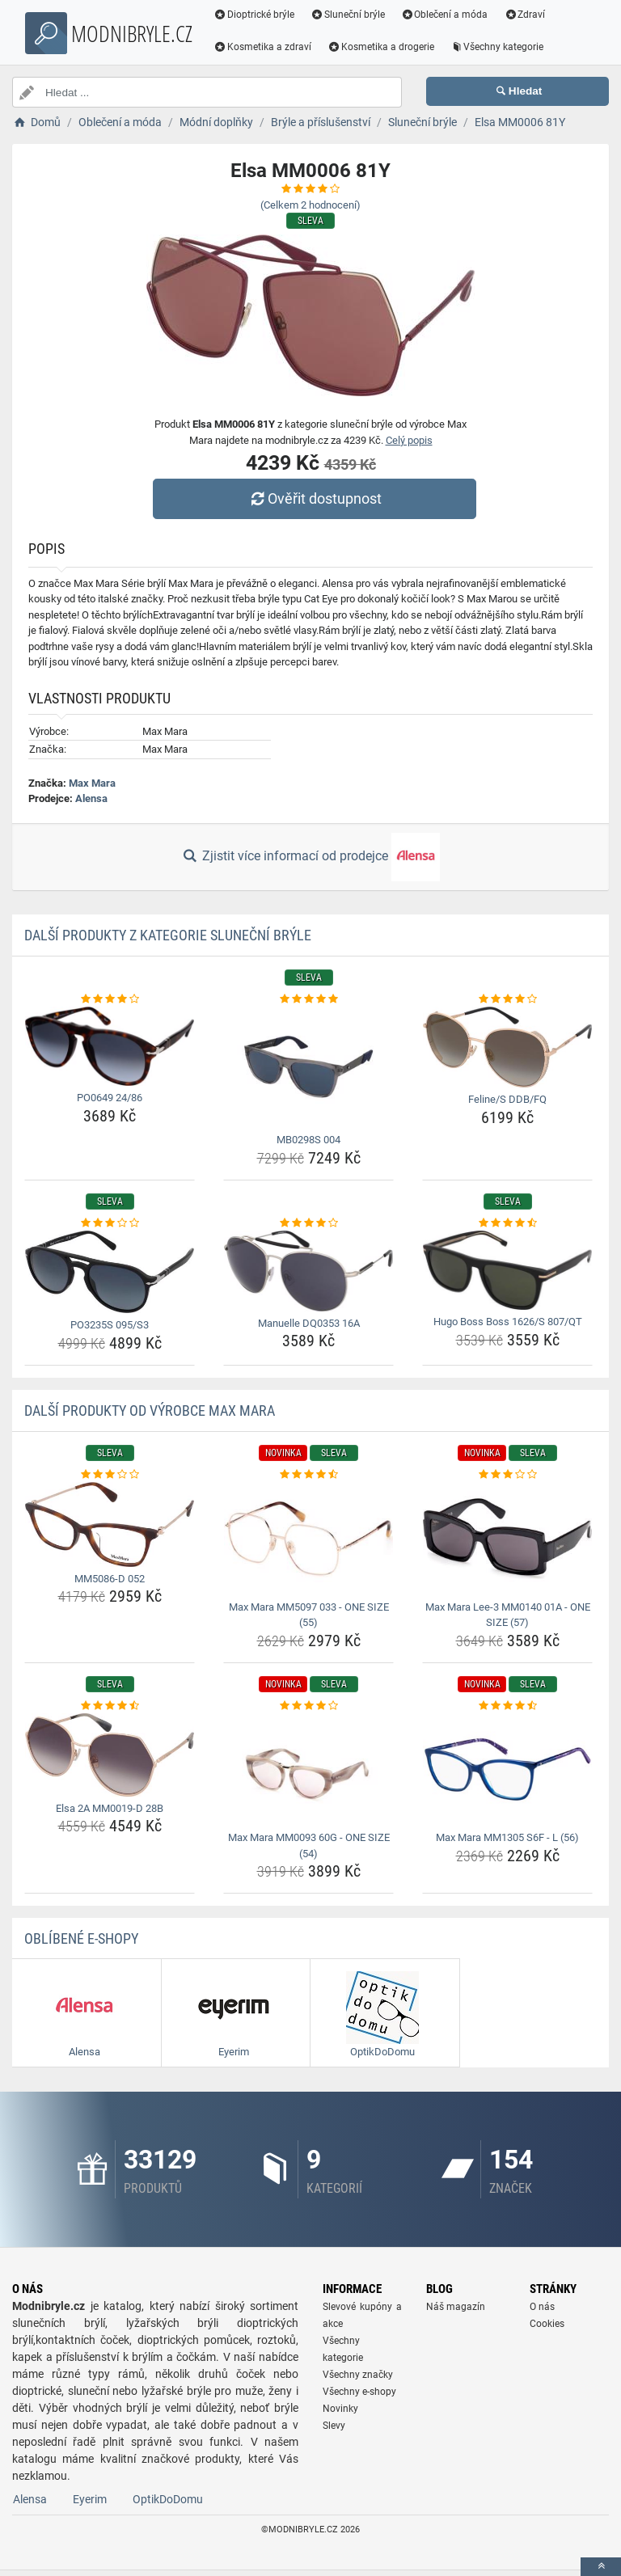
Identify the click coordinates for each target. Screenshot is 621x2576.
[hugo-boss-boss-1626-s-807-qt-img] (507, 1270)
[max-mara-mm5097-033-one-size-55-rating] (308, 1475)
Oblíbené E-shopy (81, 1938)
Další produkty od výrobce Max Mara (149, 1410)
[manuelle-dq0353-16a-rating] (308, 1223)
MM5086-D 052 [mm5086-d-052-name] (109, 1579)
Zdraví (524, 14)
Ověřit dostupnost (314, 498)
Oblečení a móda (444, 14)
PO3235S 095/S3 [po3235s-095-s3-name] (109, 1325)
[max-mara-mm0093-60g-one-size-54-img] (308, 1769)
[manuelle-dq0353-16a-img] (308, 1271)
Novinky (340, 2414)
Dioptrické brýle (253, 14)
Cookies (547, 2329)
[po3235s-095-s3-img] (109, 1272)
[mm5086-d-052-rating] (109, 1475)
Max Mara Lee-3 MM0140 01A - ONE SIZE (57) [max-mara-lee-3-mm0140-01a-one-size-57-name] (507, 1615)
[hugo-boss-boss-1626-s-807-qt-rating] (507, 1223)
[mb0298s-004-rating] (308, 999)
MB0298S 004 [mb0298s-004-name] (308, 1140)
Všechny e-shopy (359, 2397)
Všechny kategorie (497, 47)
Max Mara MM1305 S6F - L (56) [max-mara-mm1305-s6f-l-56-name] (507, 1837)
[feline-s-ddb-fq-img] (507, 1047)
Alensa (91, 798)
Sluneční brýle (347, 14)
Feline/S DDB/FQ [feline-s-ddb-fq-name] (507, 1099)
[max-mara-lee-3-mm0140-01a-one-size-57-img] (507, 1538)
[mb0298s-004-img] (308, 1067)
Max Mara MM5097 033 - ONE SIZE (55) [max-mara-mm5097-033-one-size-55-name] (309, 1615)
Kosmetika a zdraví (262, 47)
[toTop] (601, 2566)
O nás (542, 2312)
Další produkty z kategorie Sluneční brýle (167, 935)
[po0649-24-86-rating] (109, 999)
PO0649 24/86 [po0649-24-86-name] (109, 1098)
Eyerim (90, 2504)
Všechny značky (358, 2380)
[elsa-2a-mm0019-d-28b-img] (109, 1755)
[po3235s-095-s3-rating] (109, 1223)
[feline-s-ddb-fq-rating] (507, 999)
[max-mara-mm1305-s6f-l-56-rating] (507, 1706)
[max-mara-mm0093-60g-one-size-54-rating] (308, 1706)
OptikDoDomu (168, 2504)
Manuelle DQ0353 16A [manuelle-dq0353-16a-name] (309, 1323)
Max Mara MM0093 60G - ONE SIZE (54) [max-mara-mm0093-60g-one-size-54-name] (309, 1845)
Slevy (334, 2431)
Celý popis (409, 440)
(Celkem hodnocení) (310, 205)
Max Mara (92, 783)
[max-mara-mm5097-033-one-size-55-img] (308, 1538)
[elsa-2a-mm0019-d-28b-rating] (109, 1706)
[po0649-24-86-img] (109, 1046)
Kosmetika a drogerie (380, 47)
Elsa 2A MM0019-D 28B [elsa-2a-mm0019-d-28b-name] (109, 1808)
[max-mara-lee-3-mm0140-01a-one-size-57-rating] (507, 1475)
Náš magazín (455, 2312)
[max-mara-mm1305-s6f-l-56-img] (507, 1769)
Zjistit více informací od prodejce (310, 857)
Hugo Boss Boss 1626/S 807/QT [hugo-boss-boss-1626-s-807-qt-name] (507, 1321)
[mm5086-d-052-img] (109, 1524)
